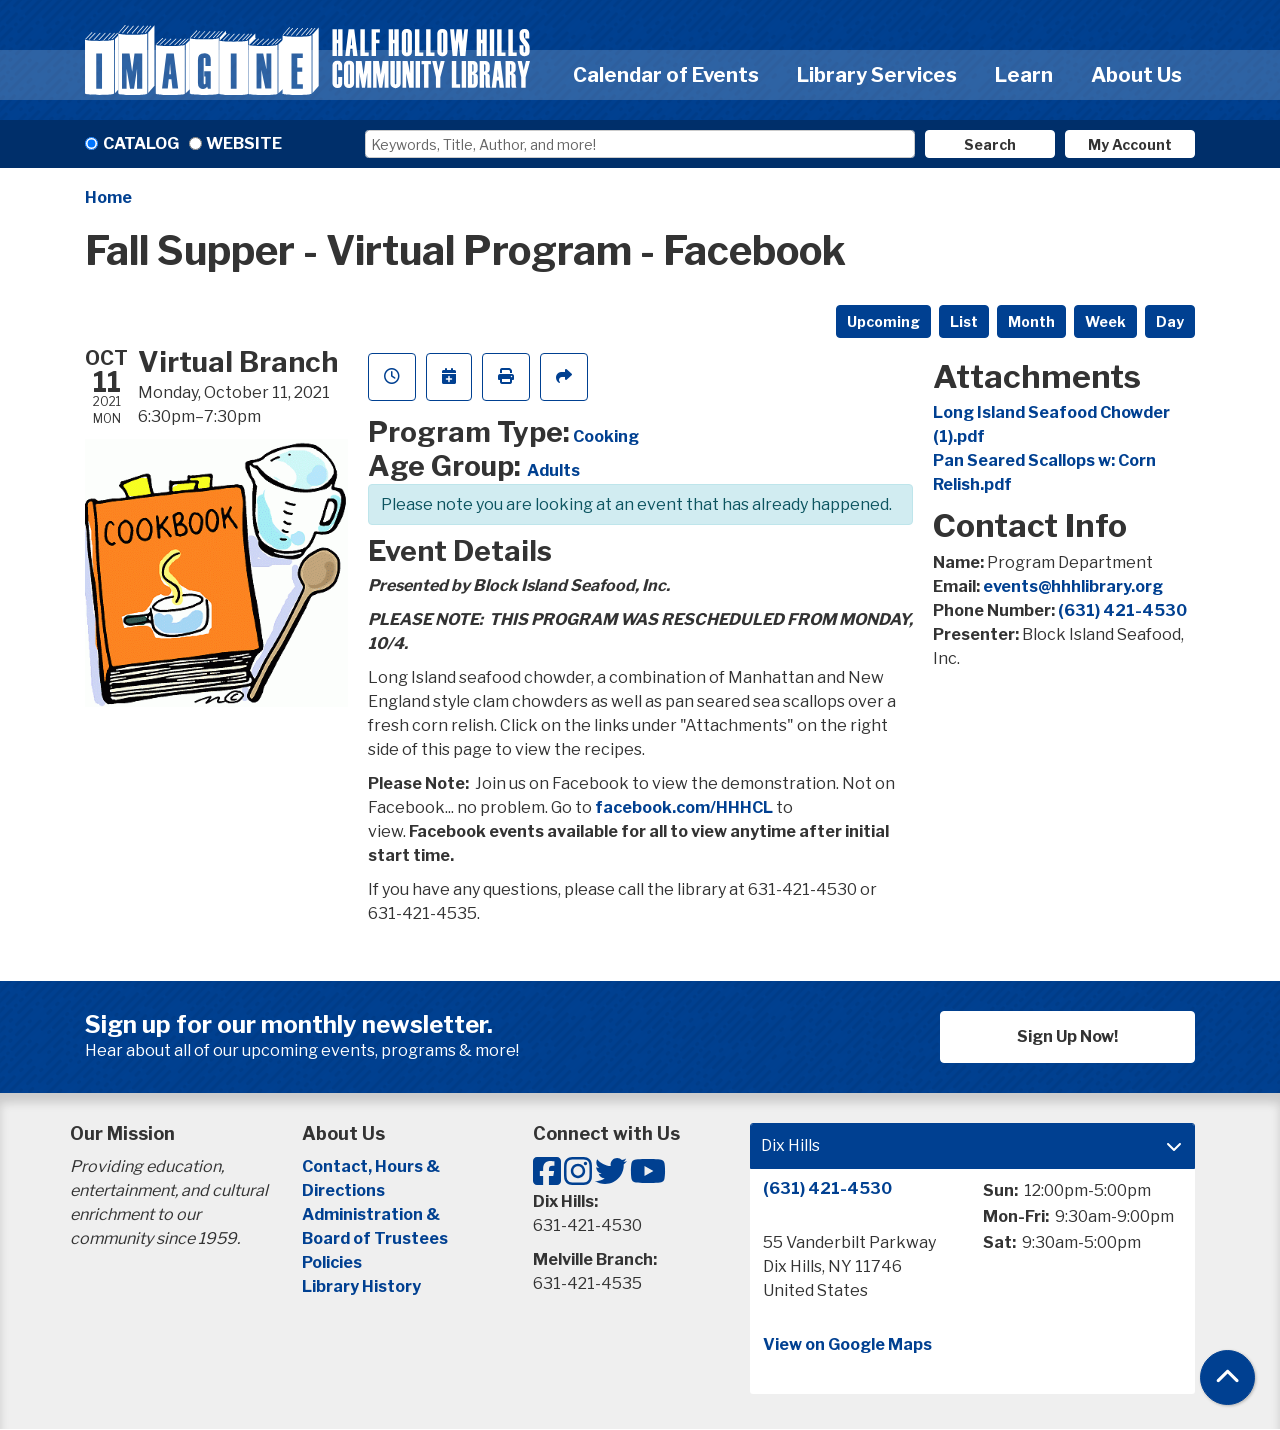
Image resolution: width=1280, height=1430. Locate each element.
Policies (332, 1262)
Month (1031, 321)
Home (108, 197)
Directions (343, 1190)
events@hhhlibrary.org (1073, 586)
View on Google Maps (847, 1344)
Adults (553, 470)
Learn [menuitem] (1024, 75)
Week (1105, 321)
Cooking (606, 436)
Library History (361, 1286)
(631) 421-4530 (1122, 610)
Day (1170, 321)
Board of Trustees (375, 1238)
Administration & (372, 1214)
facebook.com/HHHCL (684, 807)
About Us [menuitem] (1136, 75)
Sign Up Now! (1067, 1036)
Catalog (141, 143)
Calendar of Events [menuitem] (666, 75)
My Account (1130, 144)
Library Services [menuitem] (877, 75)
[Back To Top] (1227, 1377)
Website (244, 143)
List (964, 321)
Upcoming (883, 321)
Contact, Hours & (372, 1166)
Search (990, 144)
